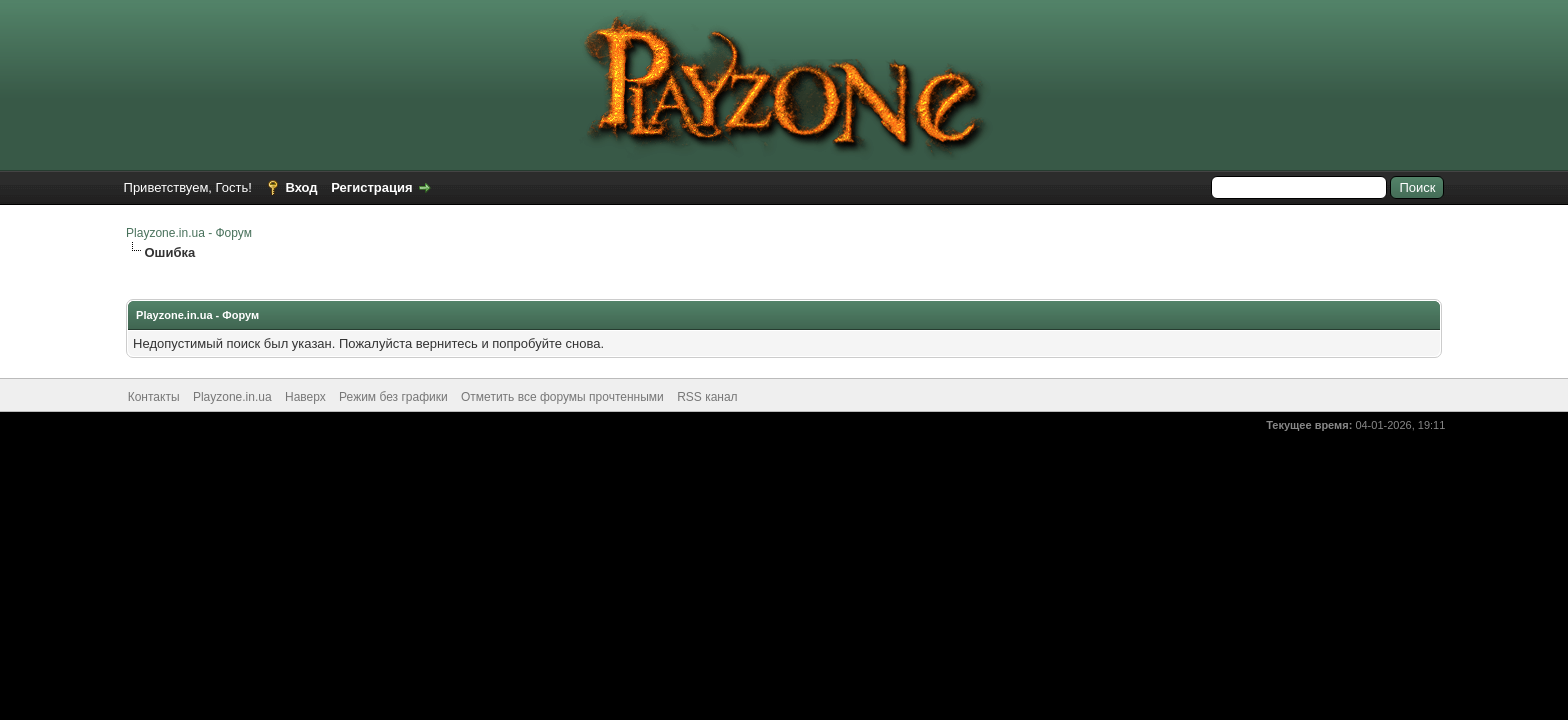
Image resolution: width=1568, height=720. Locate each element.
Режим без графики (393, 397)
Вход (301, 187)
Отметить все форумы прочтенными (562, 397)
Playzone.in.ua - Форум (189, 233)
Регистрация (371, 187)
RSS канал (707, 397)
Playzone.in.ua (232, 397)
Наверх (305, 397)
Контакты (154, 397)
